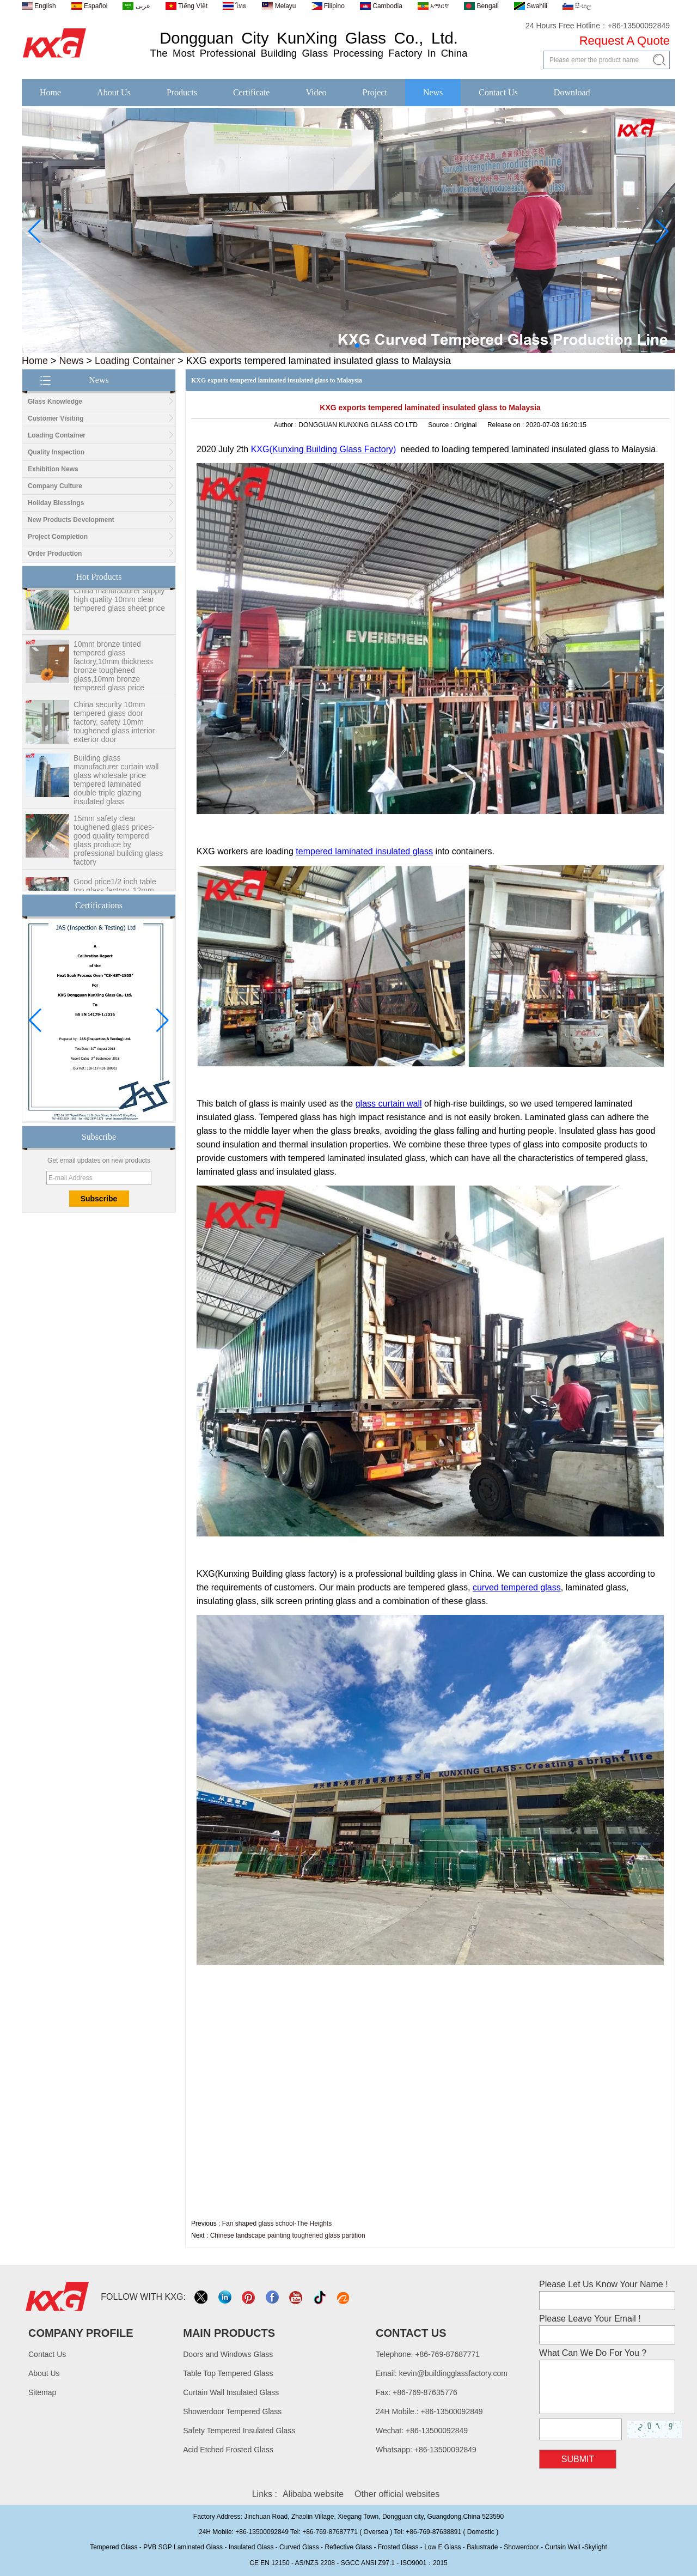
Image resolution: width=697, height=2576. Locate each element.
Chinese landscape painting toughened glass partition (287, 2235)
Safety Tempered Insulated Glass (239, 2430)
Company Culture (55, 486)
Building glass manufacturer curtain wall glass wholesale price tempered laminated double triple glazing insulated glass (116, 789)
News (433, 92)
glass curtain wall (389, 1103)
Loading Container (135, 360)
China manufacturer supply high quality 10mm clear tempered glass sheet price (119, 609)
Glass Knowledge (55, 401)
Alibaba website (313, 2494)
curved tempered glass (517, 1587)
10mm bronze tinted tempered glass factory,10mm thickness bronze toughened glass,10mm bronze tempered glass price (113, 675)
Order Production (55, 553)
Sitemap (42, 2392)
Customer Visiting (55, 418)
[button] (331, 345)
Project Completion (58, 536)
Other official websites (396, 2494)
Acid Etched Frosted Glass (228, 2449)
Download (572, 92)
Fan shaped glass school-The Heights (277, 2223)
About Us (114, 92)
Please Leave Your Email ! (590, 2318)
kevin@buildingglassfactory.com (453, 2373)
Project (375, 92)
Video (315, 92)
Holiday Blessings (56, 503)
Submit (577, 2459)
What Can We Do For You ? (592, 2353)
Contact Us (498, 92)
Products (182, 92)
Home (50, 92)
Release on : (506, 425)
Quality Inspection (56, 452)
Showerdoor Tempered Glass (232, 2411)
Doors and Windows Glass (228, 2354)
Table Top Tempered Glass (228, 2373)
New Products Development (71, 520)
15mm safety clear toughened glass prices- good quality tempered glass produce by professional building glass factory (118, 849)
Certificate (251, 92)
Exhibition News (53, 469)
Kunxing (289, 449)
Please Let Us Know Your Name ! (603, 2284)
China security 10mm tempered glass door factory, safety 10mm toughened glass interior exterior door (114, 731)
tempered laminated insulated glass (364, 851)
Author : (286, 425)
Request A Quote (624, 40)
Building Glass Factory (349, 449)
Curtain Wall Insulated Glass (231, 2392)
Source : (441, 425)
